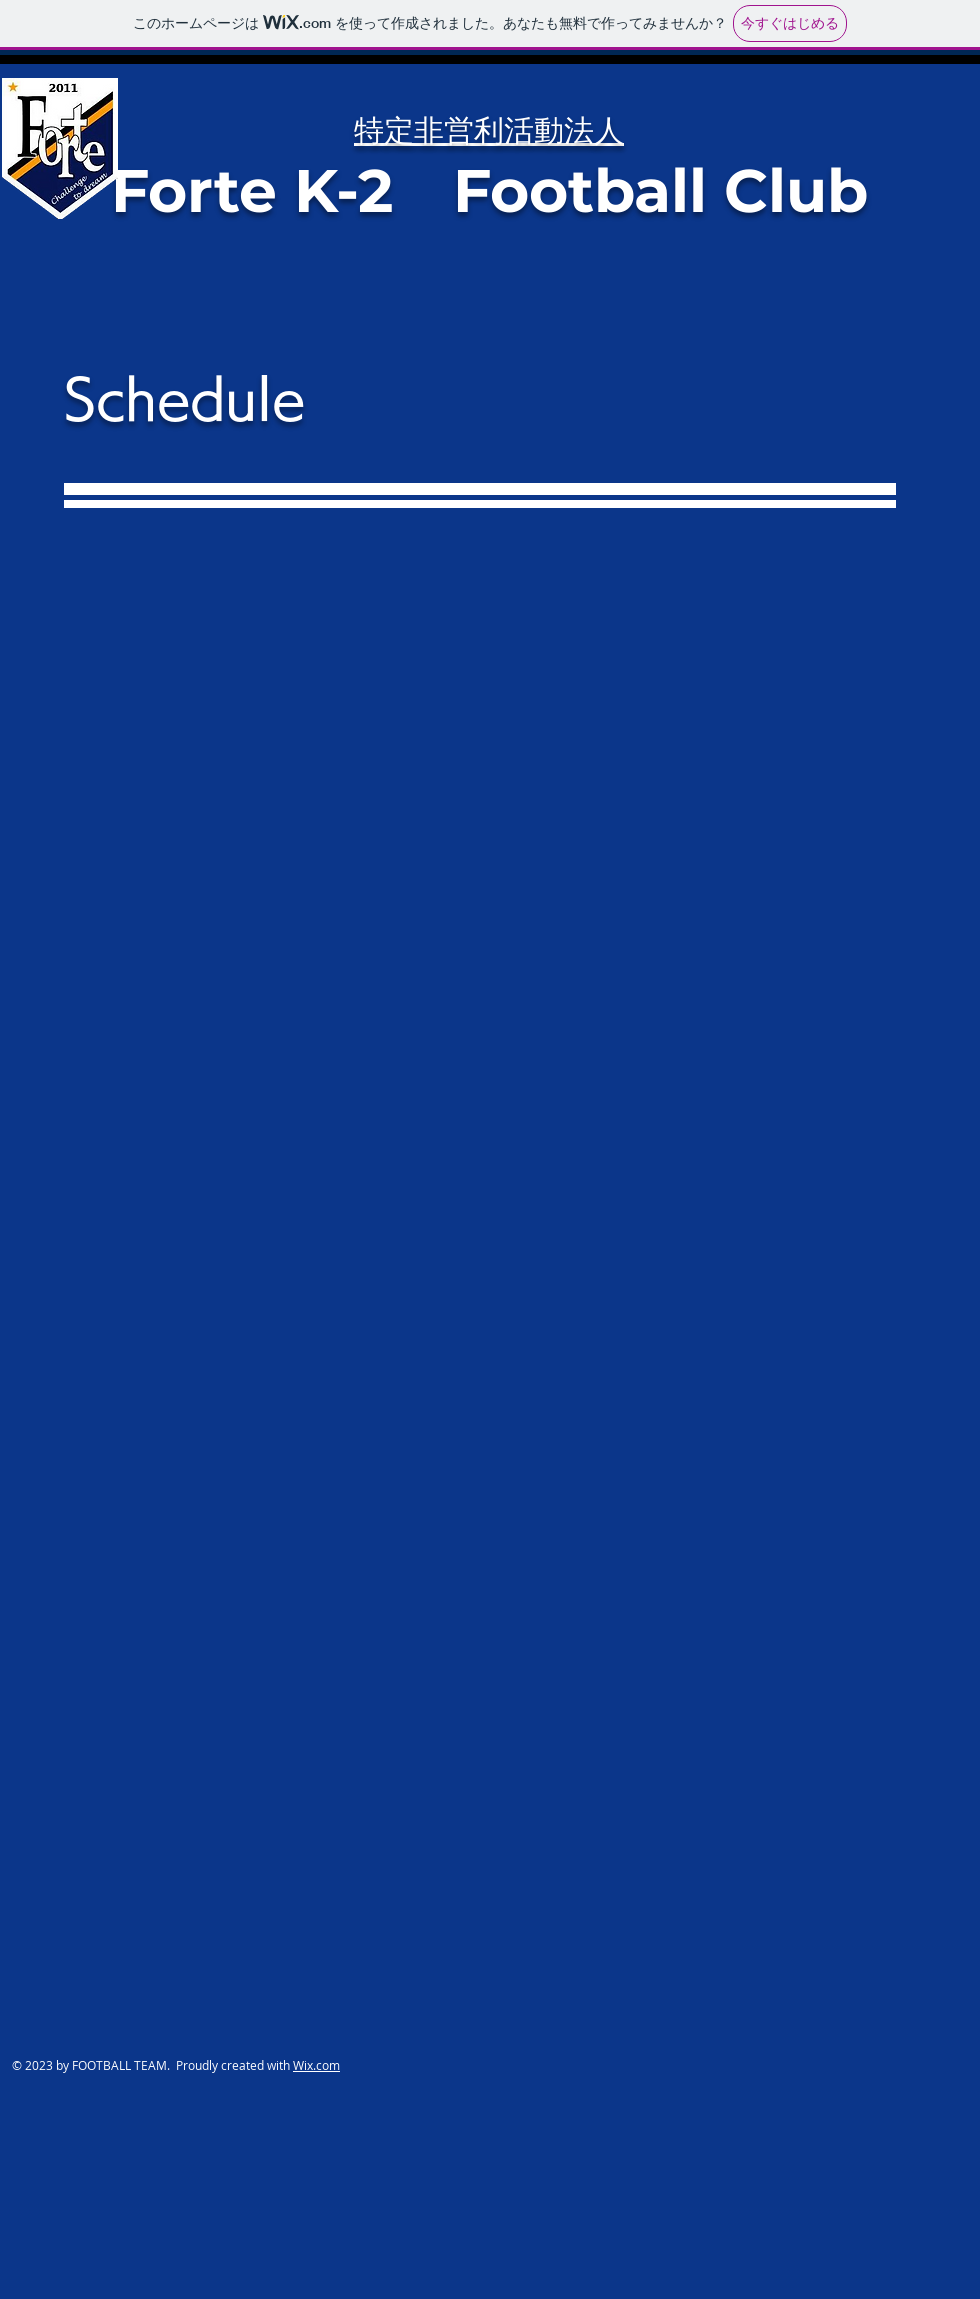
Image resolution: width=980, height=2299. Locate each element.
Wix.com (316, 2065)
